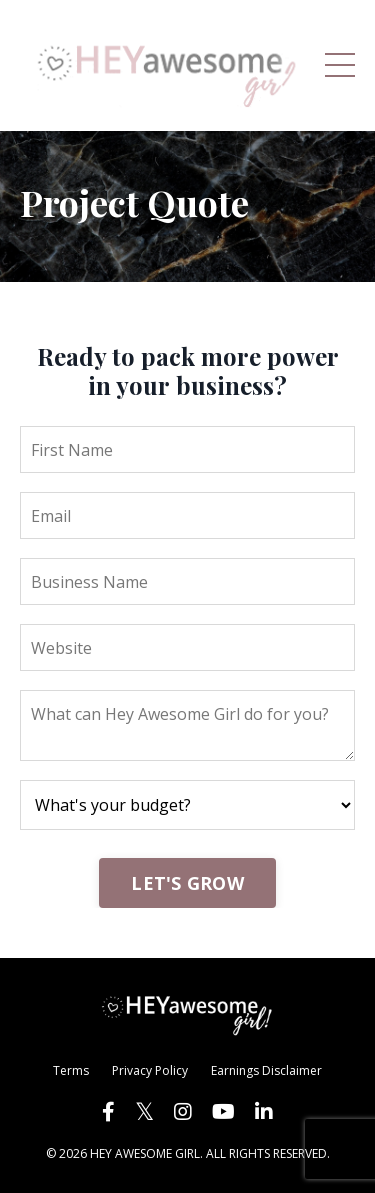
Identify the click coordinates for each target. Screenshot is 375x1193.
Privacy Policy (150, 1070)
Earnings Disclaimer (266, 1070)
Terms (71, 1070)
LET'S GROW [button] (187, 883)
